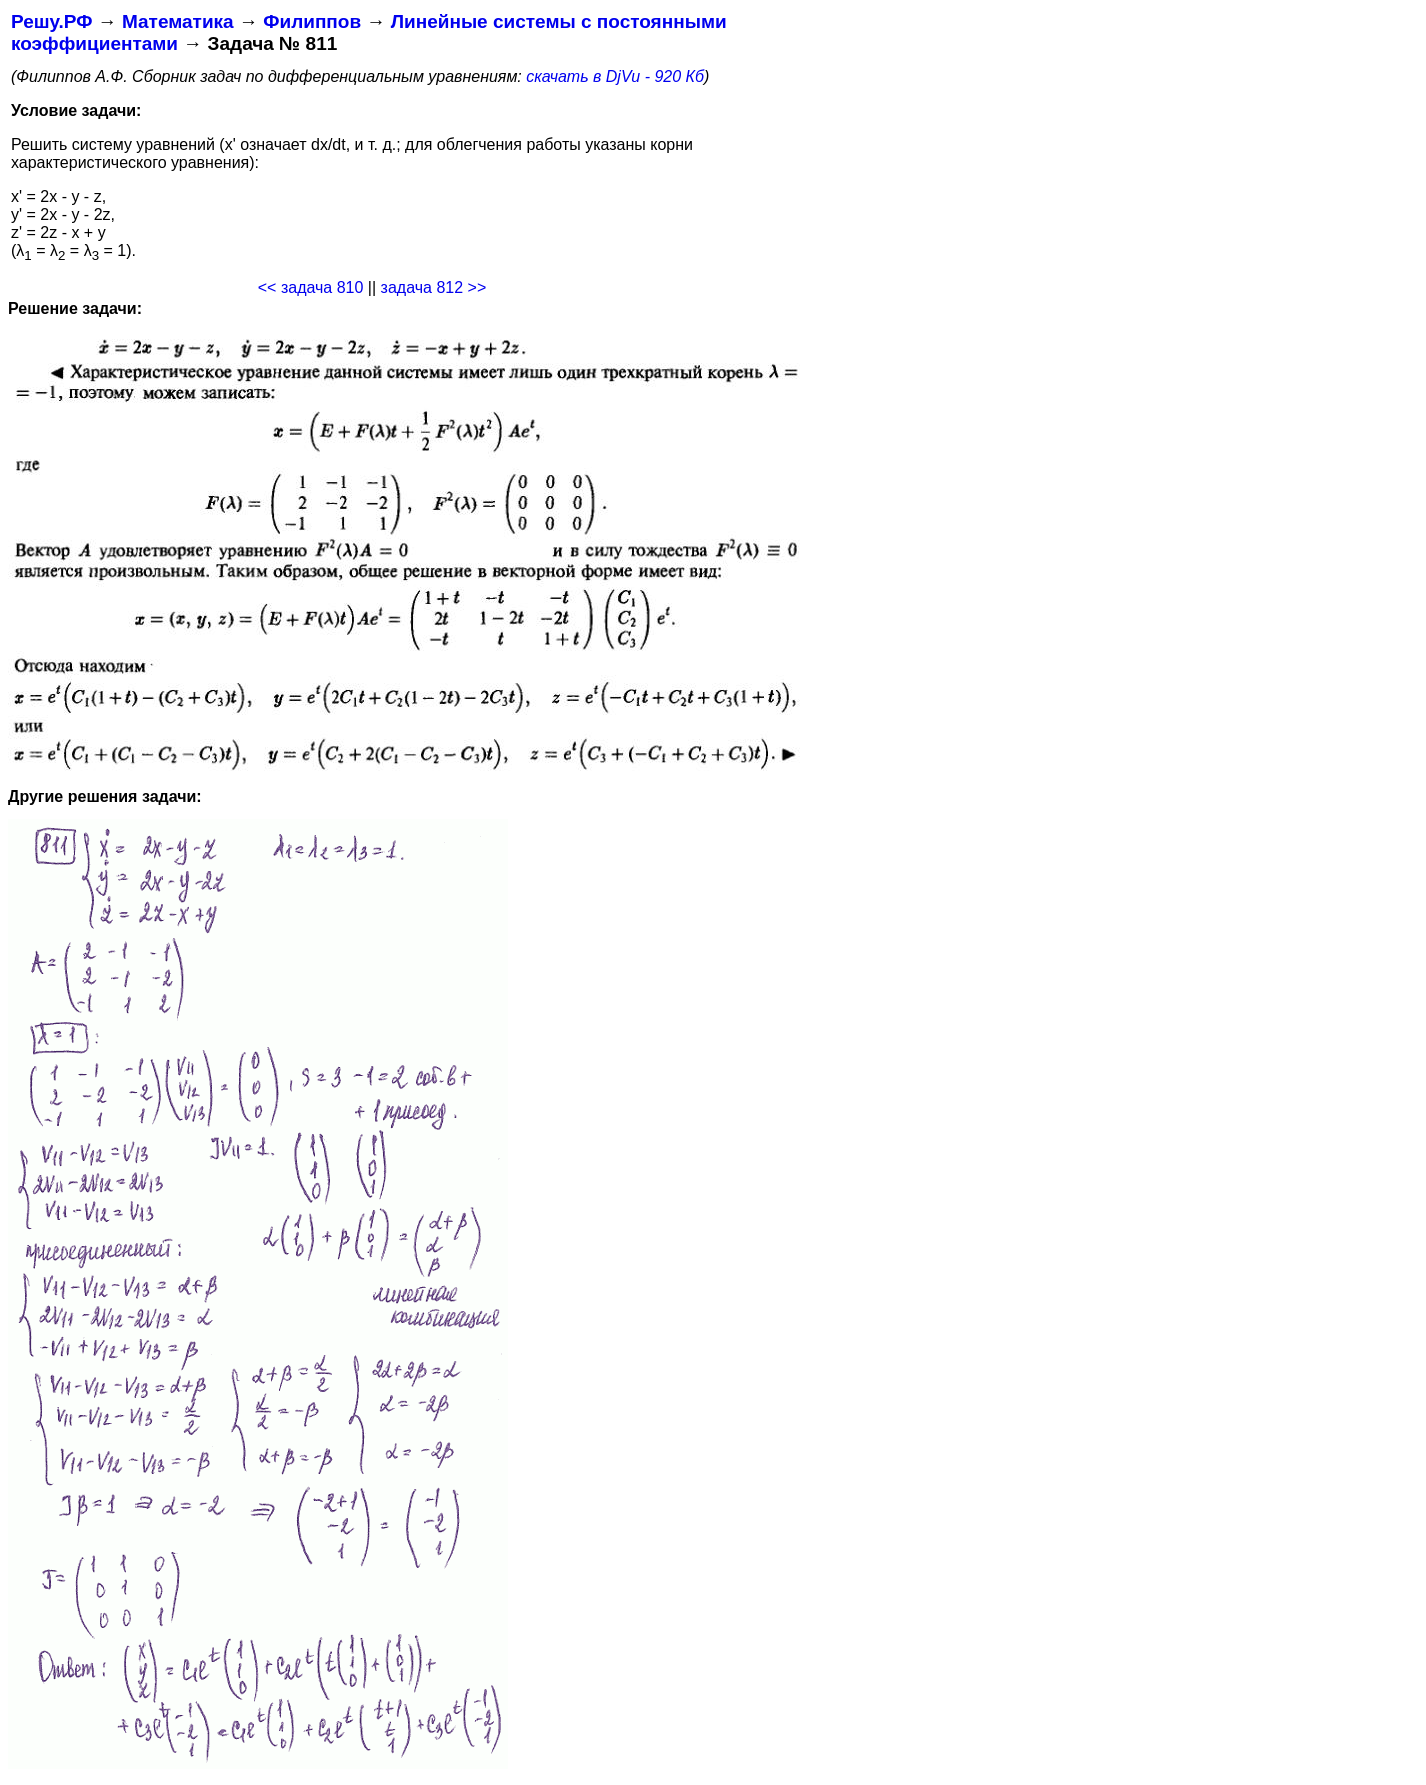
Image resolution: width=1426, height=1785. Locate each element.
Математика (178, 21)
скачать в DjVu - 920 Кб (615, 76)
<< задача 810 (311, 287)
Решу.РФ (51, 21)
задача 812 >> (434, 287)
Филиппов (312, 21)
